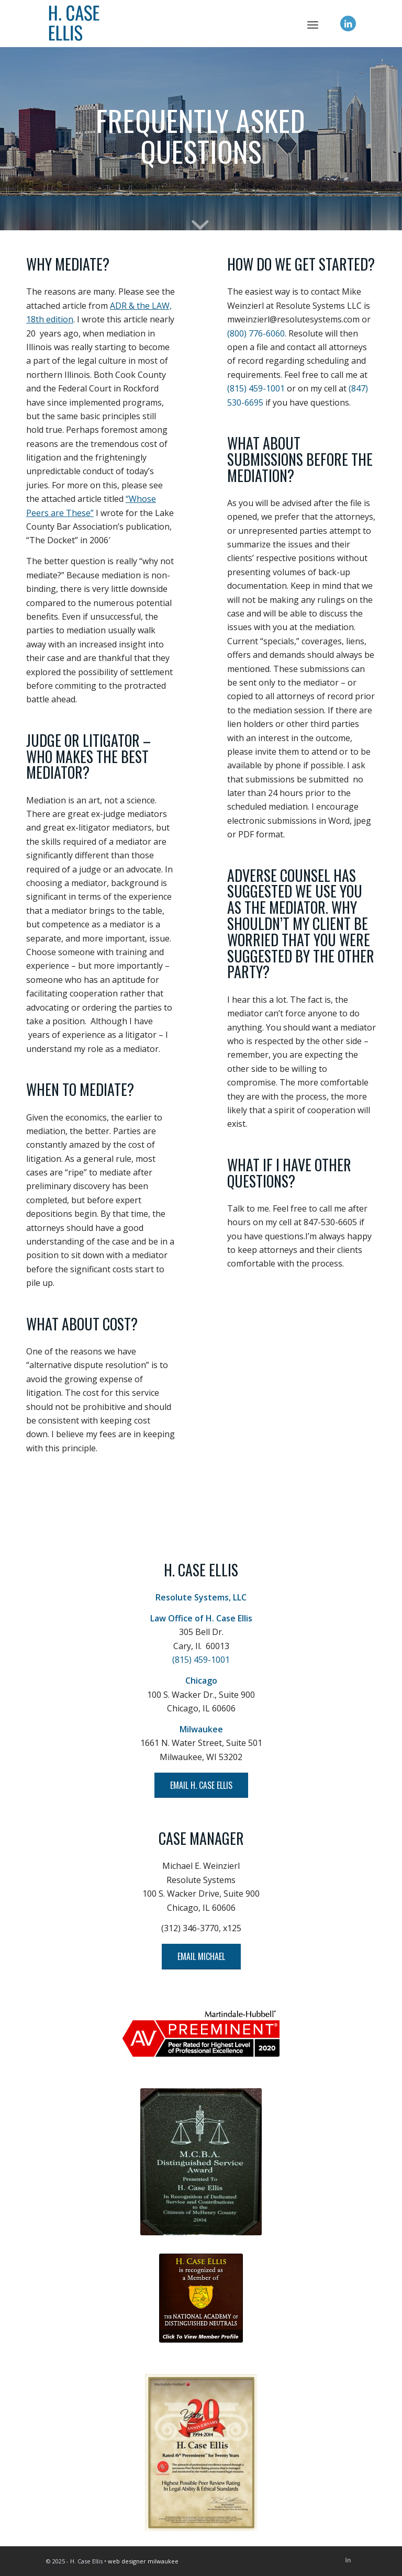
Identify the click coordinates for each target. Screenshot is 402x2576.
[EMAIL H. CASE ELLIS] (201, 1785)
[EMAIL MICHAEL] (201, 1956)
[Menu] (312, 23)
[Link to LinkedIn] (348, 23)
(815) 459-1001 (256, 388)
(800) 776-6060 (256, 333)
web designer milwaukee (143, 2561)
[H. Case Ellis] (200, 23)
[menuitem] (312, 23)
